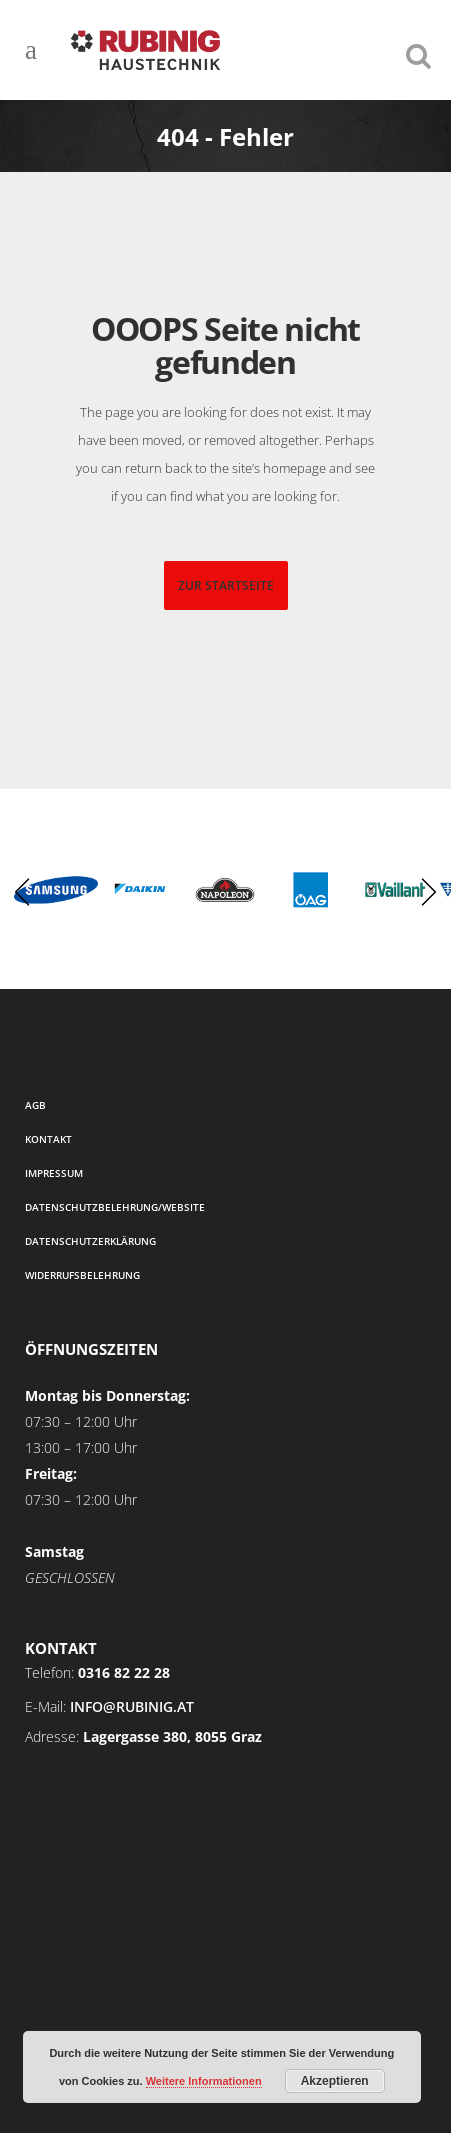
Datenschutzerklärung (90, 1241)
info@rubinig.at (132, 1706)
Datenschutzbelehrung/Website (115, 1207)
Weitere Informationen (204, 2081)
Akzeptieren (335, 2081)
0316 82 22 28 (124, 1672)
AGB (35, 1105)
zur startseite (226, 585)
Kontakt (48, 1139)
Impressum (54, 1173)
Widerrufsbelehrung (82, 1275)
